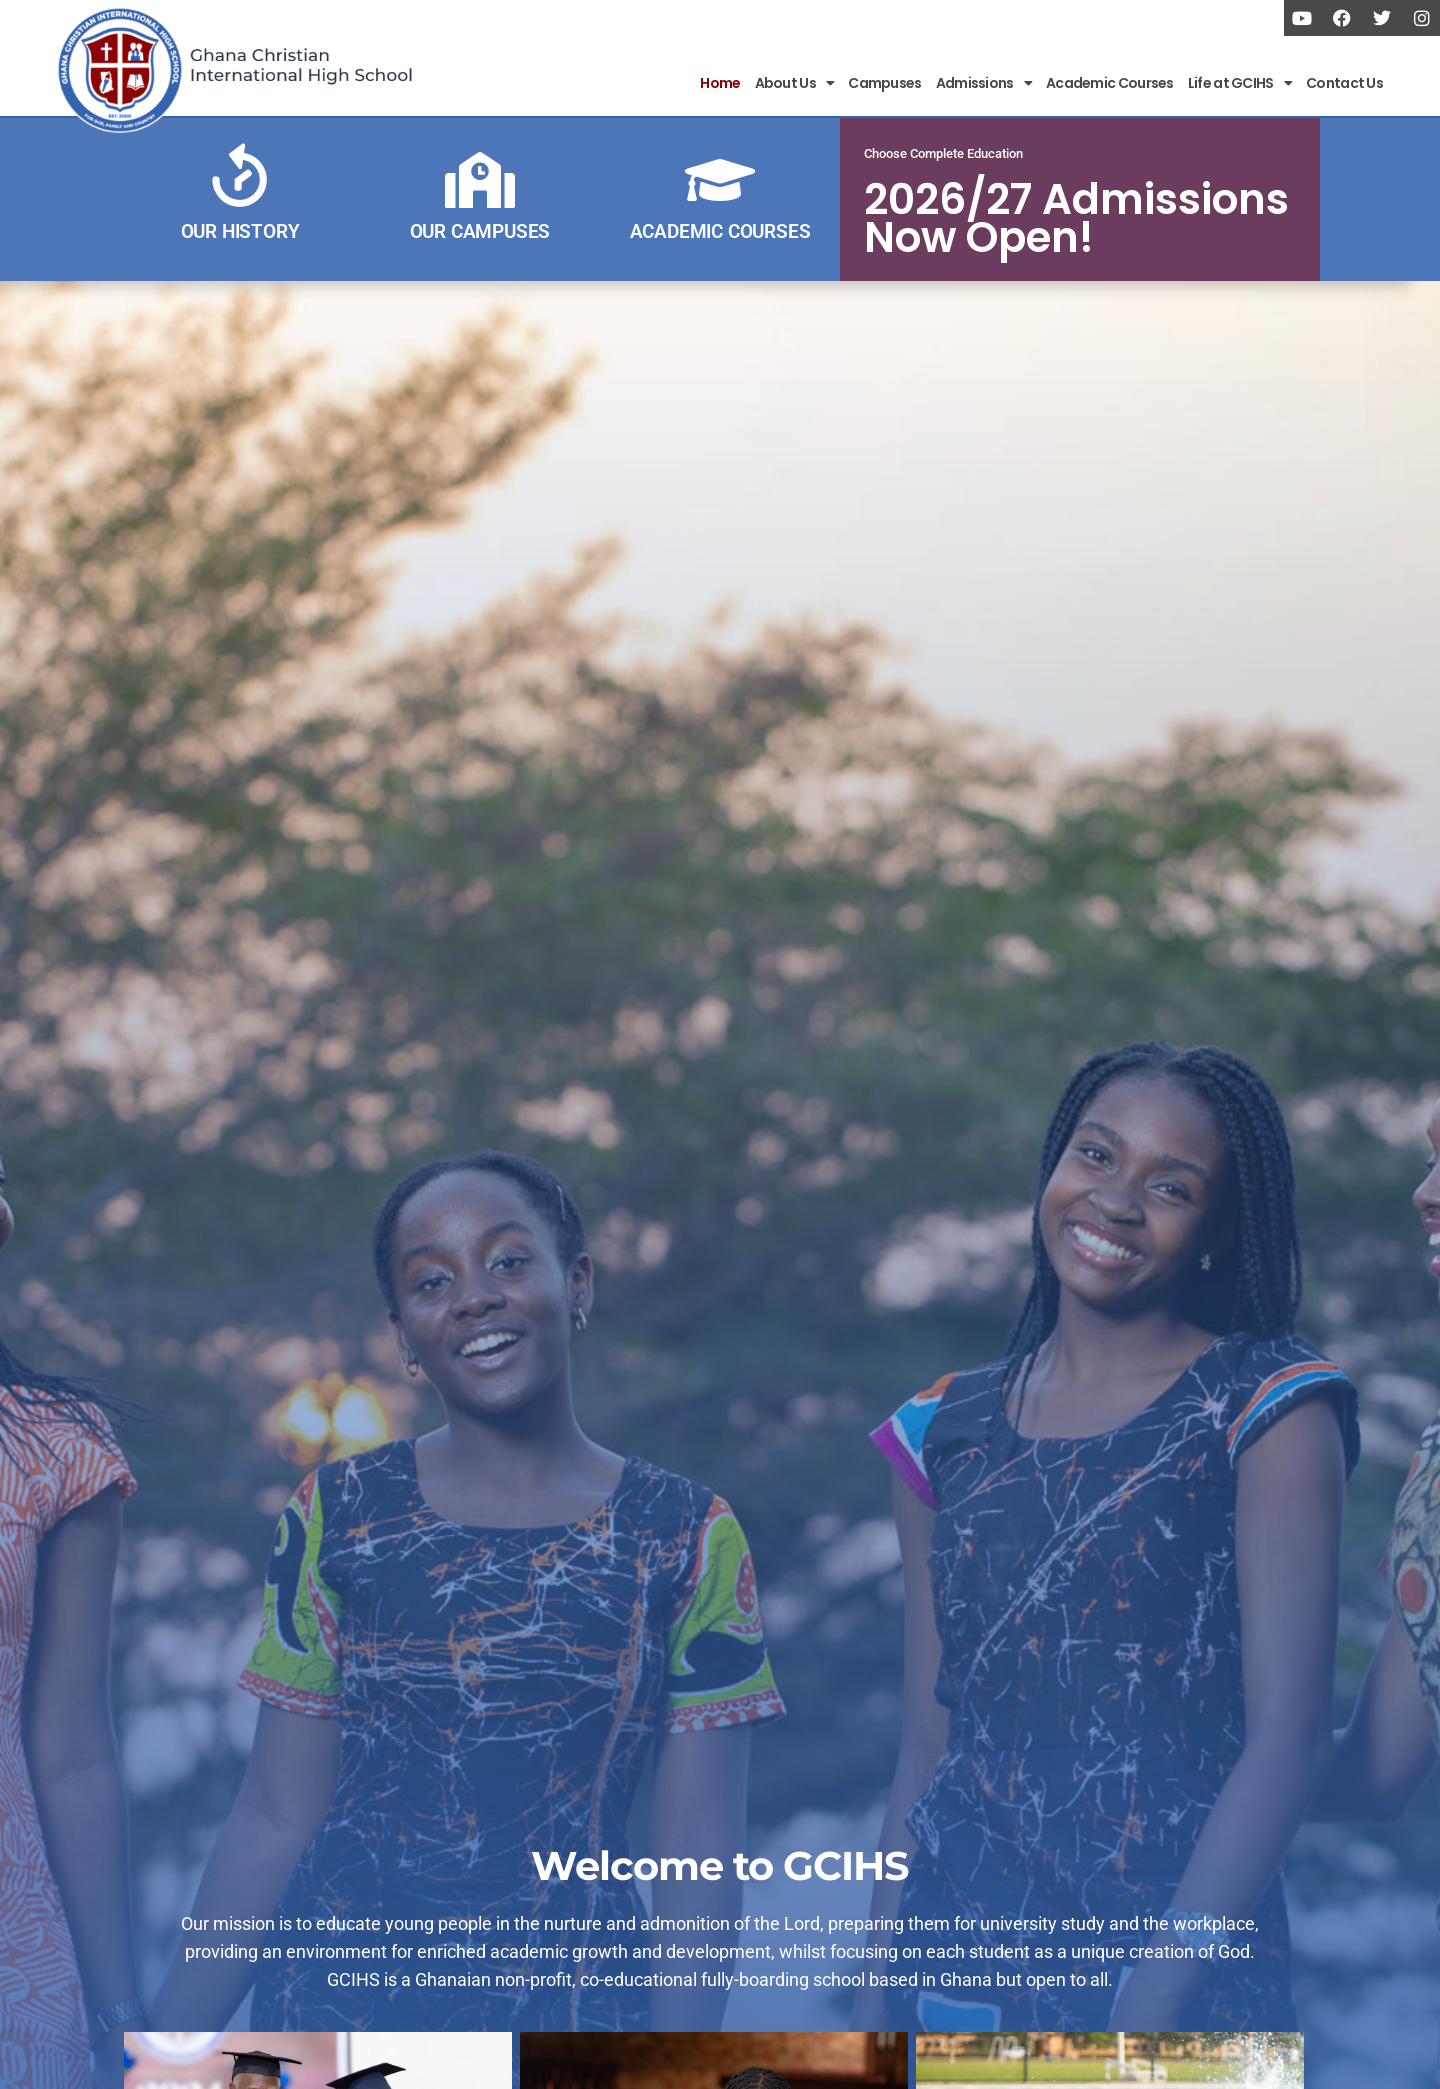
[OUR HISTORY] (240, 180)
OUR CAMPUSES (480, 231)
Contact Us (1344, 83)
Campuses (884, 83)
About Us (795, 83)
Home (720, 83)
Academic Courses (1110, 83)
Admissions (984, 83)
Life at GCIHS (1240, 83)
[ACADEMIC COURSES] (720, 180)
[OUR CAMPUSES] (480, 180)
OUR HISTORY (240, 231)
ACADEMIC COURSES (720, 231)
